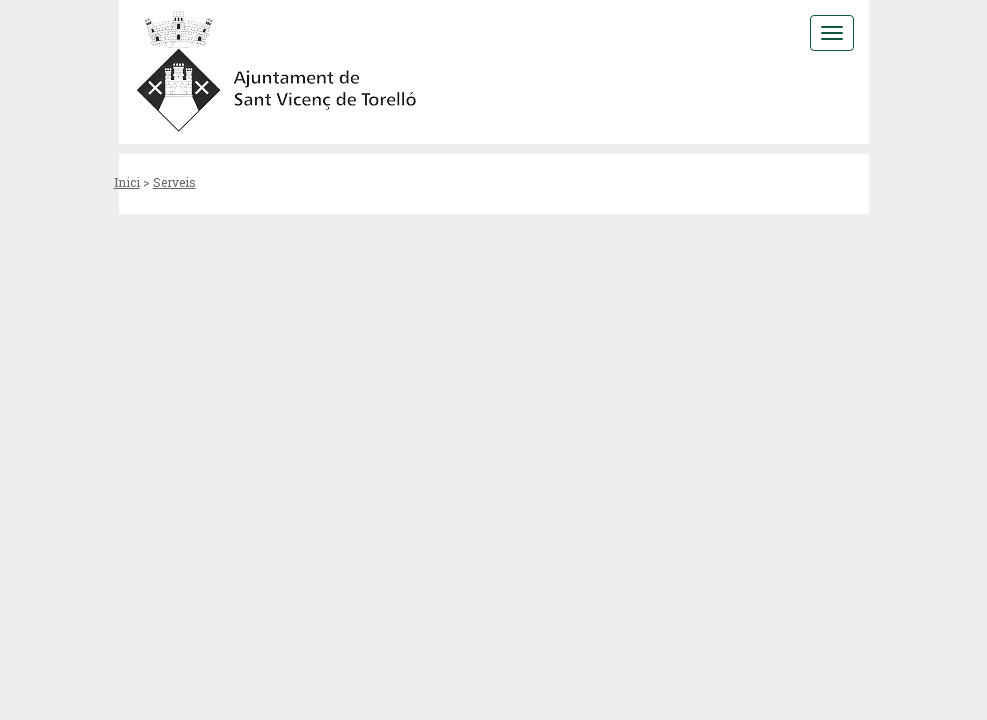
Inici (127, 182)
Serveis (174, 182)
